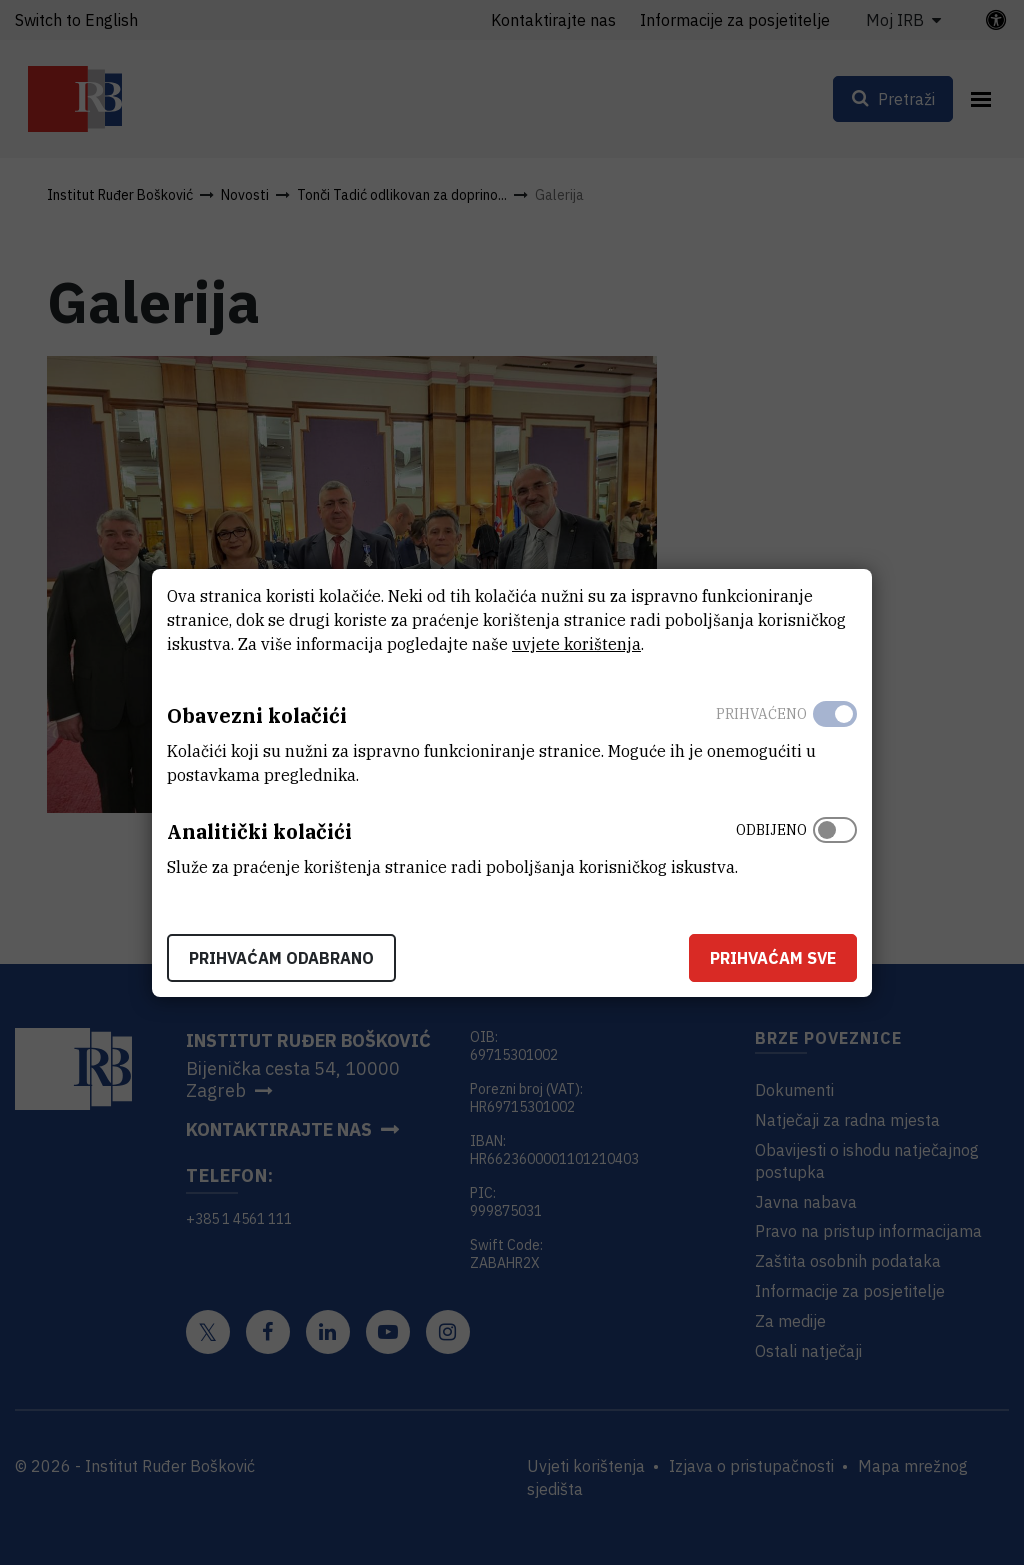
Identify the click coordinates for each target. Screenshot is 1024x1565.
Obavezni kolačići (257, 715)
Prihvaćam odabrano (281, 958)
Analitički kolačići (259, 831)
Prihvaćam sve (773, 958)
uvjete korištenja (576, 644)
